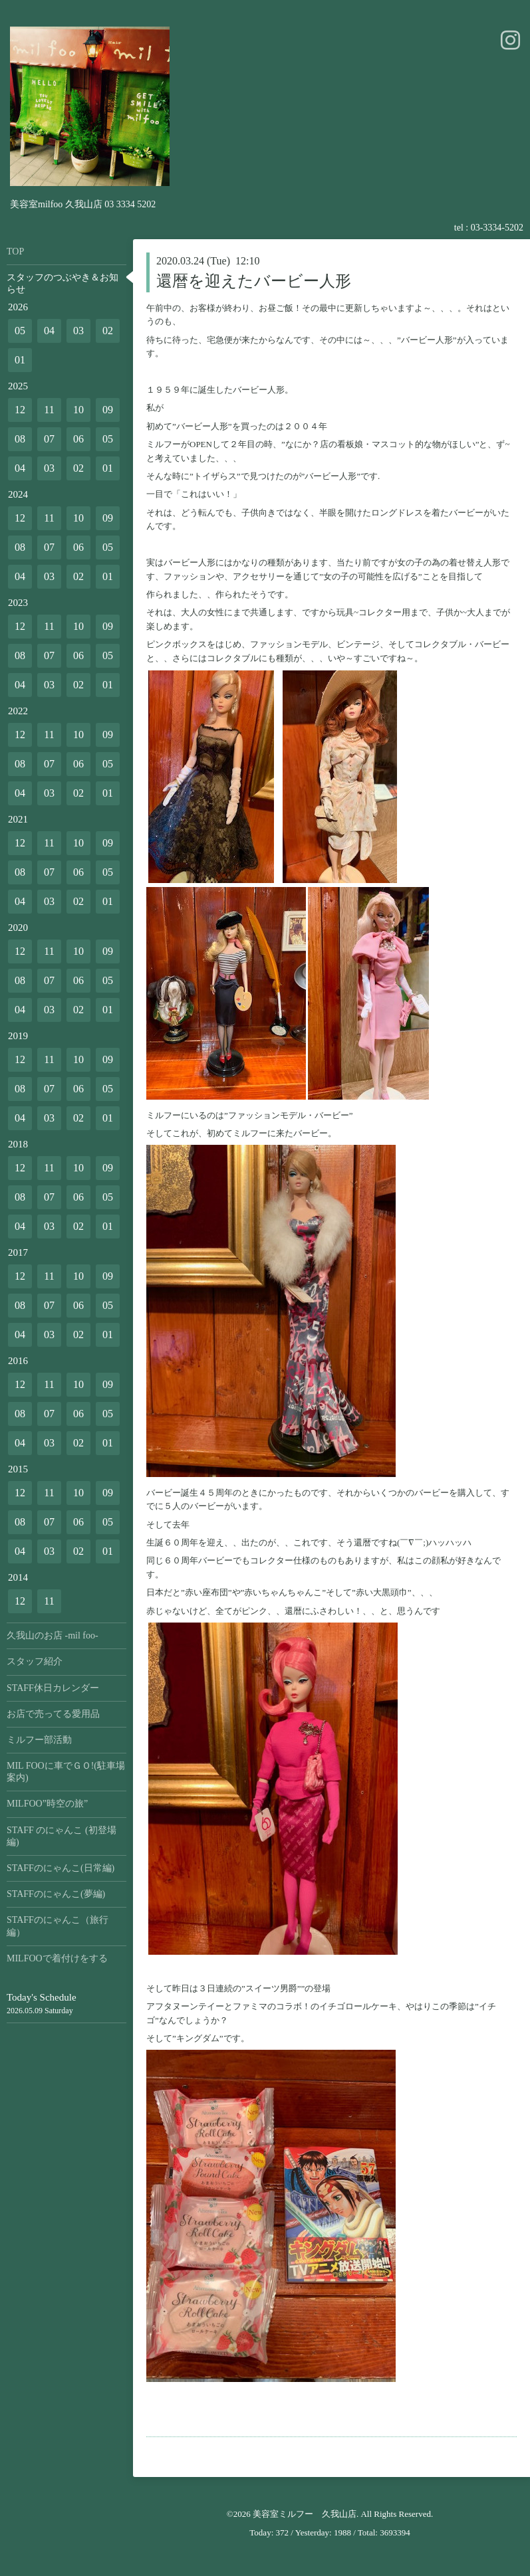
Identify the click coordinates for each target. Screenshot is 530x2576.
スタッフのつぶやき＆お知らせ (62, 283)
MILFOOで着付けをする (57, 1958)
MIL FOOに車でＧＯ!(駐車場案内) (66, 1772)
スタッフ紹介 (35, 1661)
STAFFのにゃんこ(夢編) (56, 1894)
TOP (15, 251)
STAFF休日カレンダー (53, 1688)
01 (20, 359)
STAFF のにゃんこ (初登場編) (61, 1836)
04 (49, 330)
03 (78, 330)
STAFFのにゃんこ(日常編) (60, 1868)
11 (49, 409)
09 (107, 409)
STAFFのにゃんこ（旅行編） (57, 1926)
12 (20, 409)
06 (78, 439)
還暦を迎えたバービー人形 (253, 281)
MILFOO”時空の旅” (47, 1804)
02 (107, 330)
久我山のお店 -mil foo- (52, 1635)
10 (78, 409)
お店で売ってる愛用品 (53, 1714)
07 (49, 439)
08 (20, 439)
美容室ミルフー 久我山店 (304, 2514)
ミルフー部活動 (39, 1740)
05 (20, 330)
